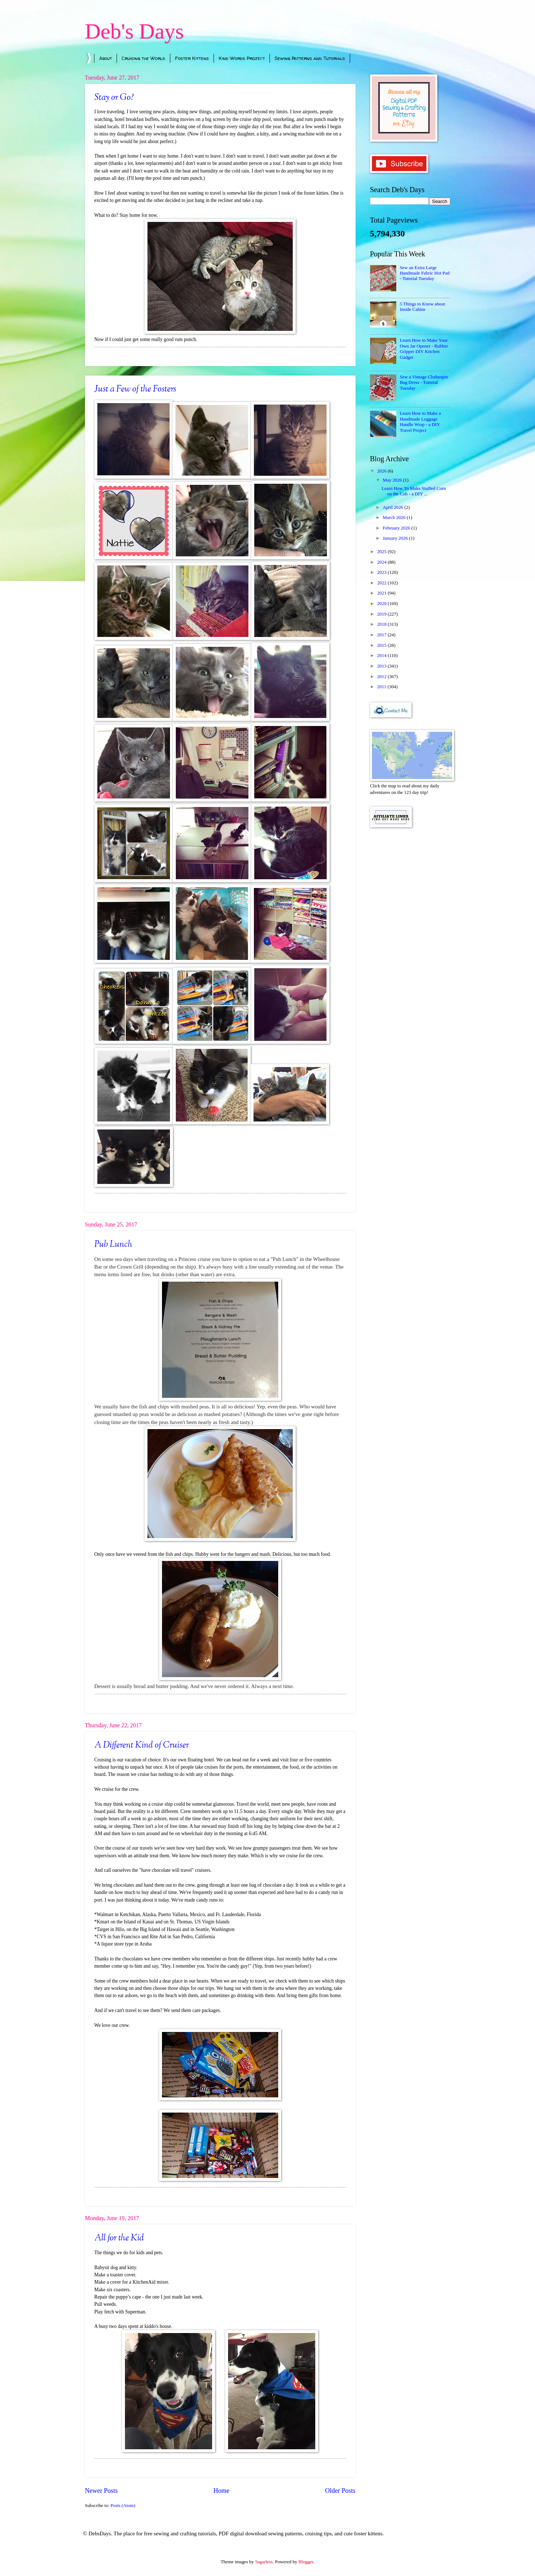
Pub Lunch (113, 1244)
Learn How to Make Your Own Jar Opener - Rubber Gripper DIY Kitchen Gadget (424, 349)
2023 (382, 572)
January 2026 (396, 538)
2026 (382, 471)
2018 (382, 624)
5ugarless (264, 2561)
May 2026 (393, 480)
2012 (382, 676)
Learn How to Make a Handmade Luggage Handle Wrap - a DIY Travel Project (420, 422)
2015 (382, 645)
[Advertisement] (410, 949)
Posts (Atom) (122, 2505)
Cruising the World (143, 58)
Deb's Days (134, 31)
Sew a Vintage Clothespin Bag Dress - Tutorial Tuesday (424, 382)
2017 (382, 634)
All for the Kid (119, 2238)
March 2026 (395, 517)
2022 (382, 582)
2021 (382, 593)
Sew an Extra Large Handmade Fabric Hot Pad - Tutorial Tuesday (425, 273)
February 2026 (397, 528)
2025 (382, 551)
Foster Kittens (192, 58)
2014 (382, 655)
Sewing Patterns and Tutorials (310, 58)
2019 (382, 614)
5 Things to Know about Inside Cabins (422, 306)
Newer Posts (101, 2490)
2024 (382, 562)
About (105, 58)
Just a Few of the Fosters (135, 389)
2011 (382, 686)
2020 (382, 603)
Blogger (306, 2561)
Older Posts (340, 2490)
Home (221, 2490)
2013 (382, 666)
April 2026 (393, 507)
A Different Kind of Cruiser (141, 1745)
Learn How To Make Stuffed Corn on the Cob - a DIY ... (414, 491)
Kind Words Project (242, 58)
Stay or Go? (114, 98)
